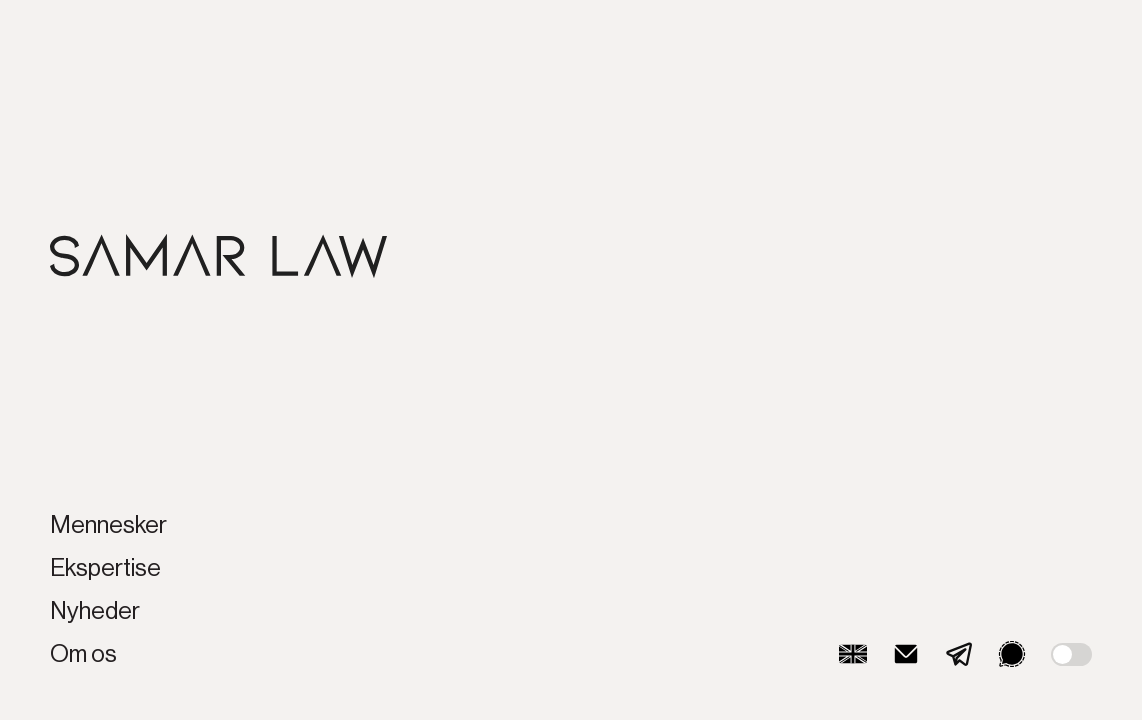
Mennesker (108, 525)
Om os (83, 654)
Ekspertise (105, 568)
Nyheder (95, 611)
